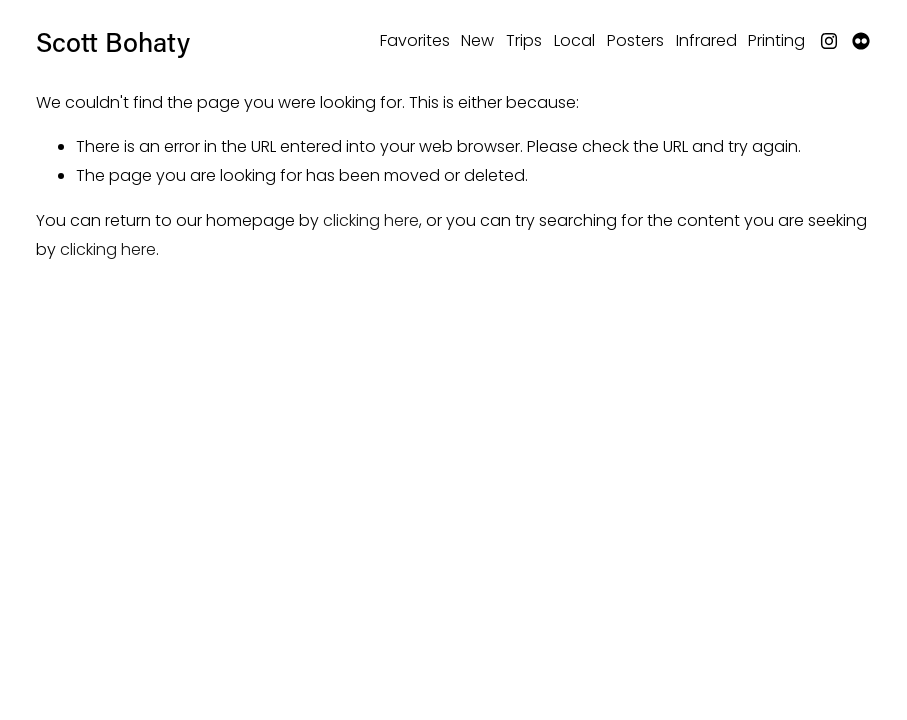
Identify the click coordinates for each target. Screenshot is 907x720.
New (477, 40)
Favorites (415, 40)
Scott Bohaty (113, 41)
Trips (524, 40)
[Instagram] (829, 41)
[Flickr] (861, 41)
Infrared (706, 40)
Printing (776, 40)
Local (574, 40)
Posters (635, 40)
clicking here (371, 220)
